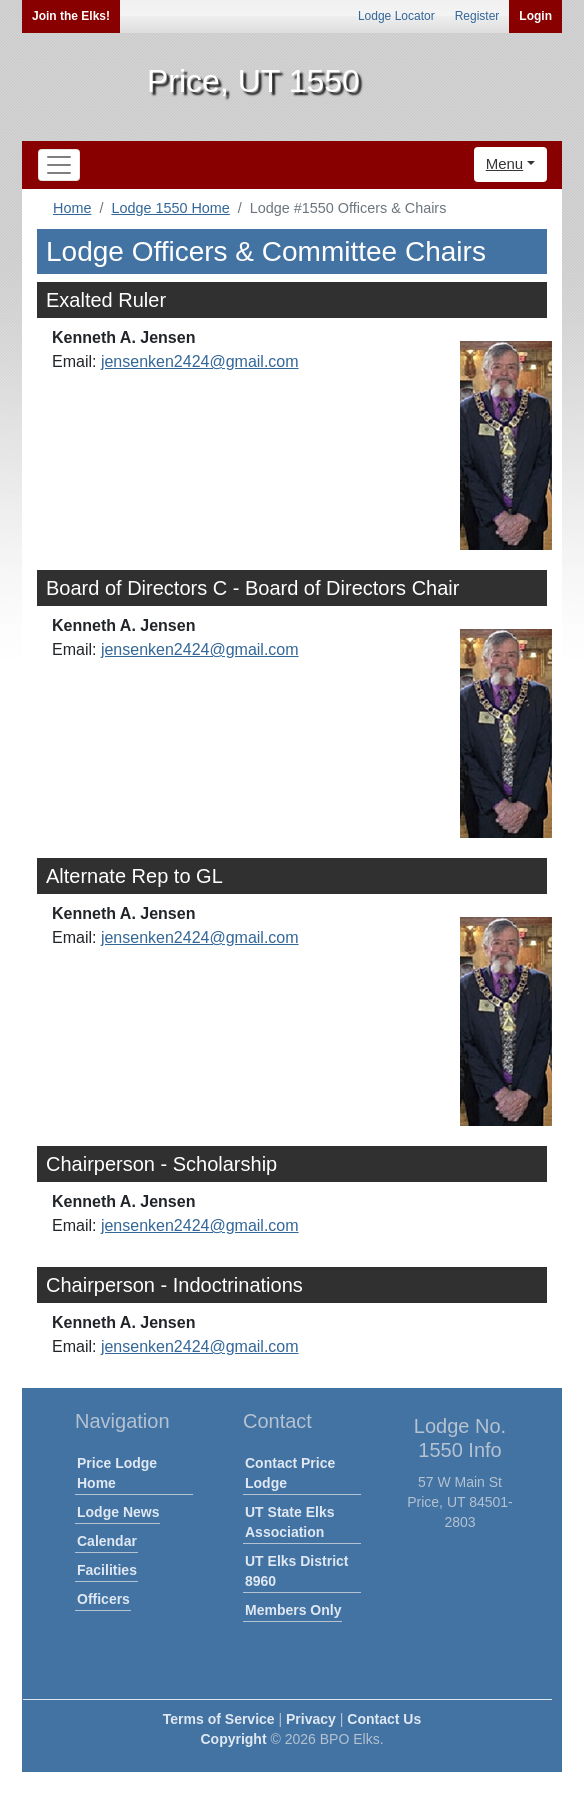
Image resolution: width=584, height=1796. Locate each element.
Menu (505, 163)
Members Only (293, 1610)
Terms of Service (219, 1719)
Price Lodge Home (117, 1473)
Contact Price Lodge (290, 1473)
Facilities (107, 1570)
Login (535, 16)
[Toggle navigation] (59, 165)
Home (72, 208)
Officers (103, 1599)
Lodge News (118, 1512)
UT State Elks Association (289, 1522)
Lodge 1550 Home (170, 208)
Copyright (233, 1739)
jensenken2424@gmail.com (200, 361)
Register (477, 16)
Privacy (311, 1719)
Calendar (107, 1541)
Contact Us (384, 1719)
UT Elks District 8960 (296, 1571)
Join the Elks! (71, 16)
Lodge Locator (396, 16)
